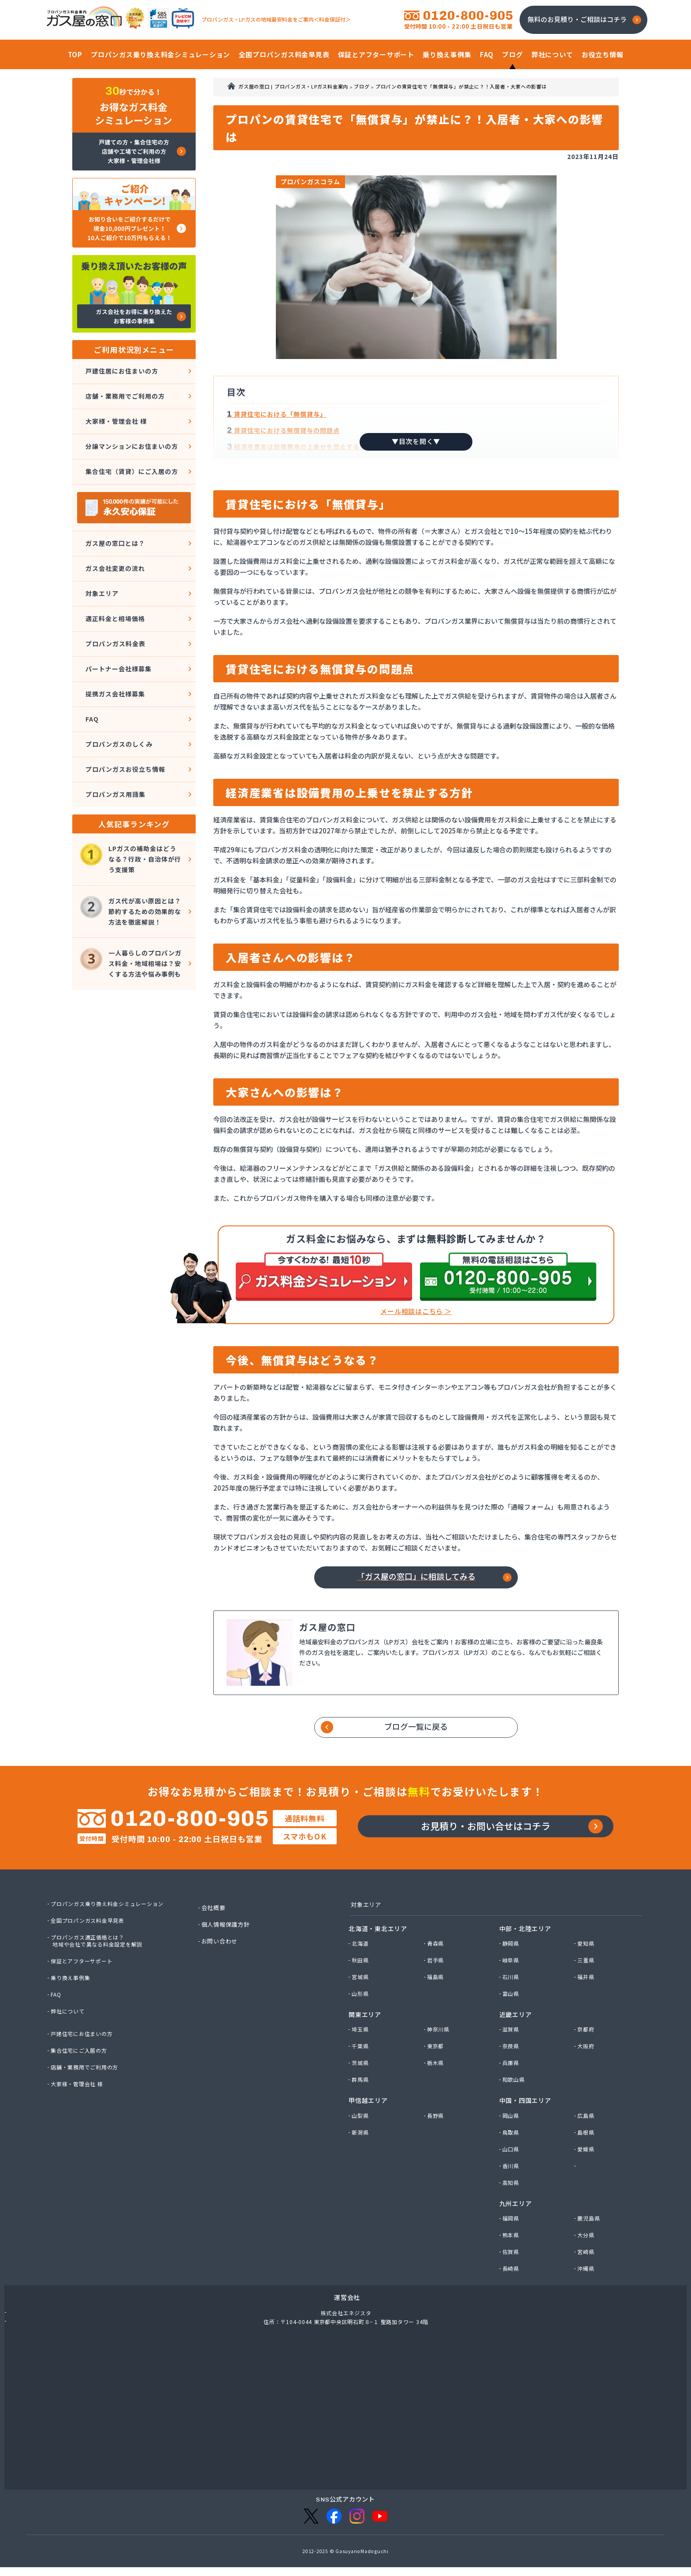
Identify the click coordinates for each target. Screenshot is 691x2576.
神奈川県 (439, 2044)
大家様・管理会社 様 (115, 412)
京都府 (586, 2044)
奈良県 (511, 2061)
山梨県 (361, 2130)
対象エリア (100, 566)
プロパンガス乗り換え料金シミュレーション (112, 1917)
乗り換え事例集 (72, 1991)
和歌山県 (515, 2095)
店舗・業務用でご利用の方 (124, 391)
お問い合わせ (221, 1954)
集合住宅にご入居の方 (81, 2064)
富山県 (511, 2008)
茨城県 (361, 2078)
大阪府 (586, 2061)
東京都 (436, 2061)
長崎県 (511, 2283)
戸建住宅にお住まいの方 (84, 2047)
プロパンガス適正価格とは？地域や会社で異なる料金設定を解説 (100, 1954)
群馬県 (361, 2095)
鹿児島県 (590, 2233)
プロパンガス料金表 (114, 609)
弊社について (69, 2024)
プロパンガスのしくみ (118, 695)
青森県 (436, 1958)
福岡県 (511, 2233)
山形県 (361, 2008)
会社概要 (214, 1921)
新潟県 (361, 2147)
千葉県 (361, 2061)
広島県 (586, 2130)
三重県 (586, 1975)
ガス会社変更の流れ (114, 544)
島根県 (586, 2147)
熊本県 (511, 2250)
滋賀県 (511, 2044)
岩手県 (436, 1975)
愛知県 (586, 1958)
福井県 (586, 1991)
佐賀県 (511, 2266)
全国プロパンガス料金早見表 (91, 1934)
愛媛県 (586, 2164)
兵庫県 (511, 2078)
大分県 (586, 2250)
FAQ (89, 673)
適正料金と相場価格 (114, 587)
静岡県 (511, 1958)
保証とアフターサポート (84, 1974)
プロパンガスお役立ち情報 (125, 716)
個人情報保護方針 (227, 1938)
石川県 (511, 1991)
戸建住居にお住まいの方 (121, 369)
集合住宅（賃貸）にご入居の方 (132, 455)
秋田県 (361, 1975)
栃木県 (436, 2078)
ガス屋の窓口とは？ (114, 523)
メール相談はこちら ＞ (415, 1312)
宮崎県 (586, 2266)
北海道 (361, 1958)
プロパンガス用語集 (114, 737)
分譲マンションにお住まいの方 (132, 433)
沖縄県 (586, 2283)
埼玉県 (361, 2044)
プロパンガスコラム (317, 183)
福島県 (436, 1991)
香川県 (511, 2180)
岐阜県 (511, 1975)
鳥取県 (511, 2147)
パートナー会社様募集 (117, 630)
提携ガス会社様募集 (114, 652)
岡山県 (511, 2130)
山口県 (511, 2164)
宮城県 (361, 1991)
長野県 (436, 2130)
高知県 (511, 2197)
